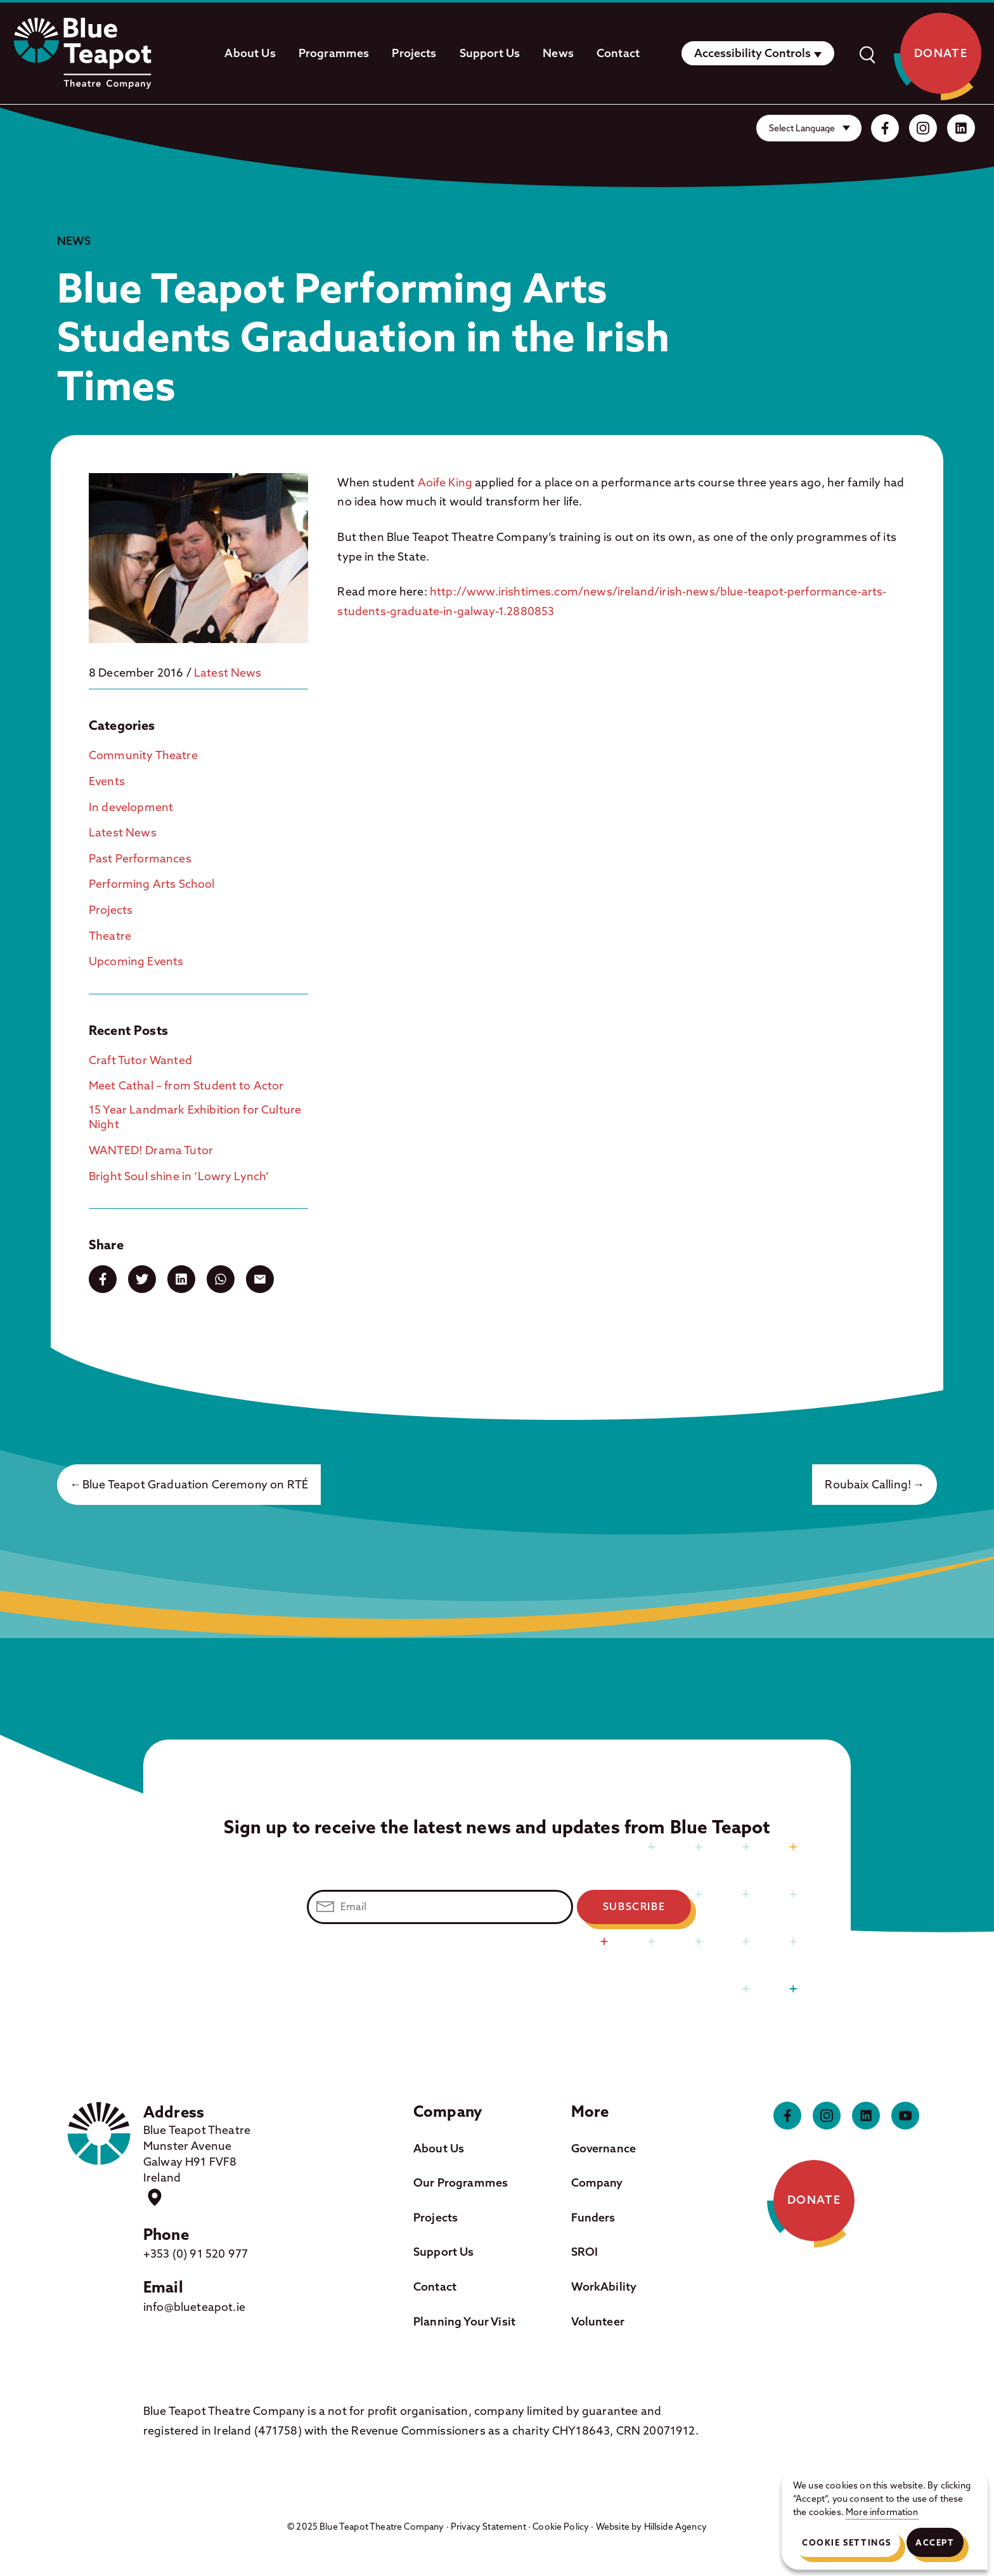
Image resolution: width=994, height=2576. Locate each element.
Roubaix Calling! (868, 1484)
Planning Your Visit (464, 2321)
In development (131, 807)
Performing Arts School (152, 883)
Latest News (228, 672)
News (558, 53)
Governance (603, 2148)
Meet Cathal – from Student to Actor (186, 1085)
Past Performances (140, 858)
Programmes (334, 53)
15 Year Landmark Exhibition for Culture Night (195, 1116)
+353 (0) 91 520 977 (195, 2253)
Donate (940, 53)
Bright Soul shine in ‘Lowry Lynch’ (179, 1176)
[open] (866, 53)
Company (597, 2182)
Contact (618, 53)
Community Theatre (143, 755)
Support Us (490, 53)
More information (882, 2512)
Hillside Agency (675, 2526)
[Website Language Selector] (809, 128)
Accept (935, 2542)
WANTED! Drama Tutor (151, 1150)
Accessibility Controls (752, 53)
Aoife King (445, 482)
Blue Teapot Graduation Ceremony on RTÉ (195, 1484)
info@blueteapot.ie (194, 2307)
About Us (249, 53)
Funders (593, 2217)
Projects (414, 53)
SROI (584, 2251)
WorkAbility (604, 2286)
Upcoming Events (136, 961)
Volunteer (597, 2321)
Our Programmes (460, 2182)
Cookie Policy (560, 2526)
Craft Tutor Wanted (140, 1060)
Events (107, 781)
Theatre (110, 935)
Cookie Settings (846, 2542)
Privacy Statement (488, 2526)
